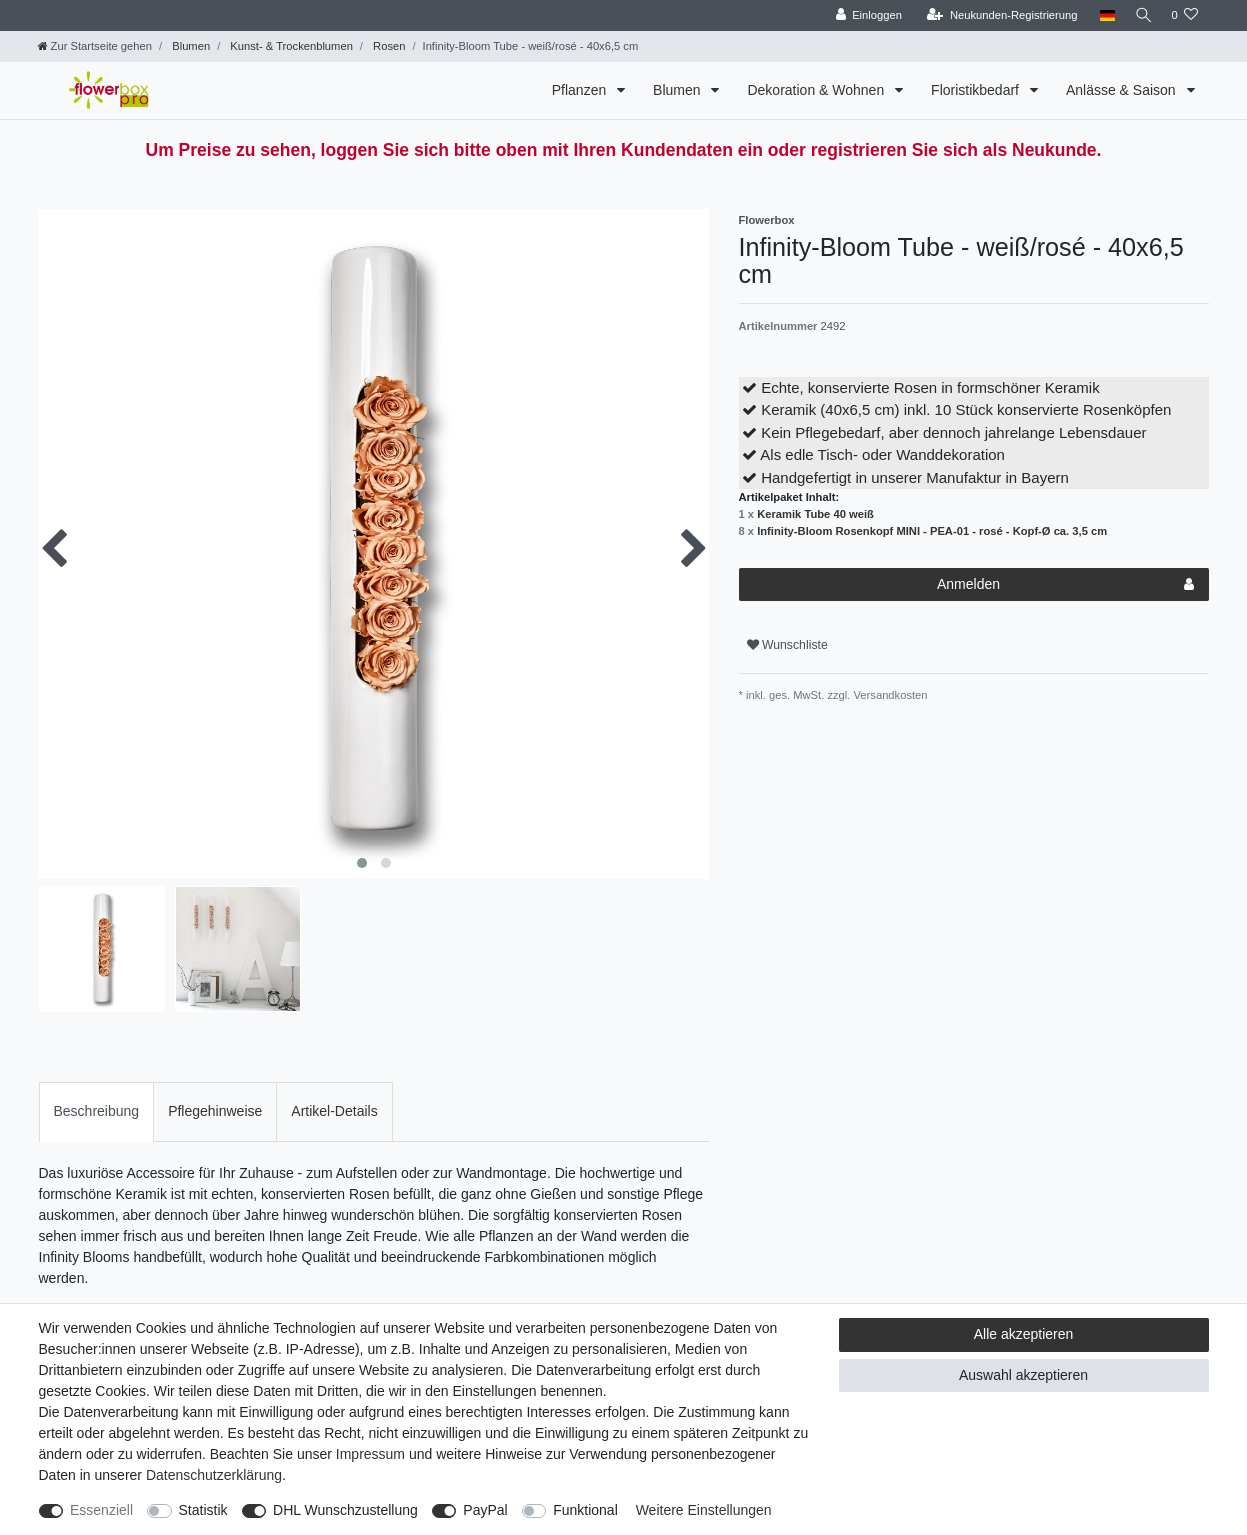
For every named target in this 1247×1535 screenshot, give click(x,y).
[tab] (97, 1111)
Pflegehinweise (215, 1111)
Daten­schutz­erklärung (214, 1475)
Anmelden (1065, 585)
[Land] (1101, 15)
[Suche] (1140, 15)
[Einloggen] (863, 15)
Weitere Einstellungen (704, 1510)
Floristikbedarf (977, 90)
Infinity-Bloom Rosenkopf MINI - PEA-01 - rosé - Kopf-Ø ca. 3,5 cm (932, 531)
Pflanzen (581, 90)
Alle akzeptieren (1024, 1334)
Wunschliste (787, 645)
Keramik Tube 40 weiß (815, 514)
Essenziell (101, 1510)
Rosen (387, 46)
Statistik (203, 1510)
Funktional (585, 1510)
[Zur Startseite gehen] (95, 46)
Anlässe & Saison (1123, 90)
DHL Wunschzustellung (345, 1510)
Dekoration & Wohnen (817, 90)
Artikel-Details (334, 1111)
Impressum (370, 1454)
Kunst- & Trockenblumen (290, 46)
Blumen (189, 46)
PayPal (485, 1510)
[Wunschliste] (1184, 15)
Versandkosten (888, 695)
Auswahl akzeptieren (1023, 1375)
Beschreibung (97, 1111)
